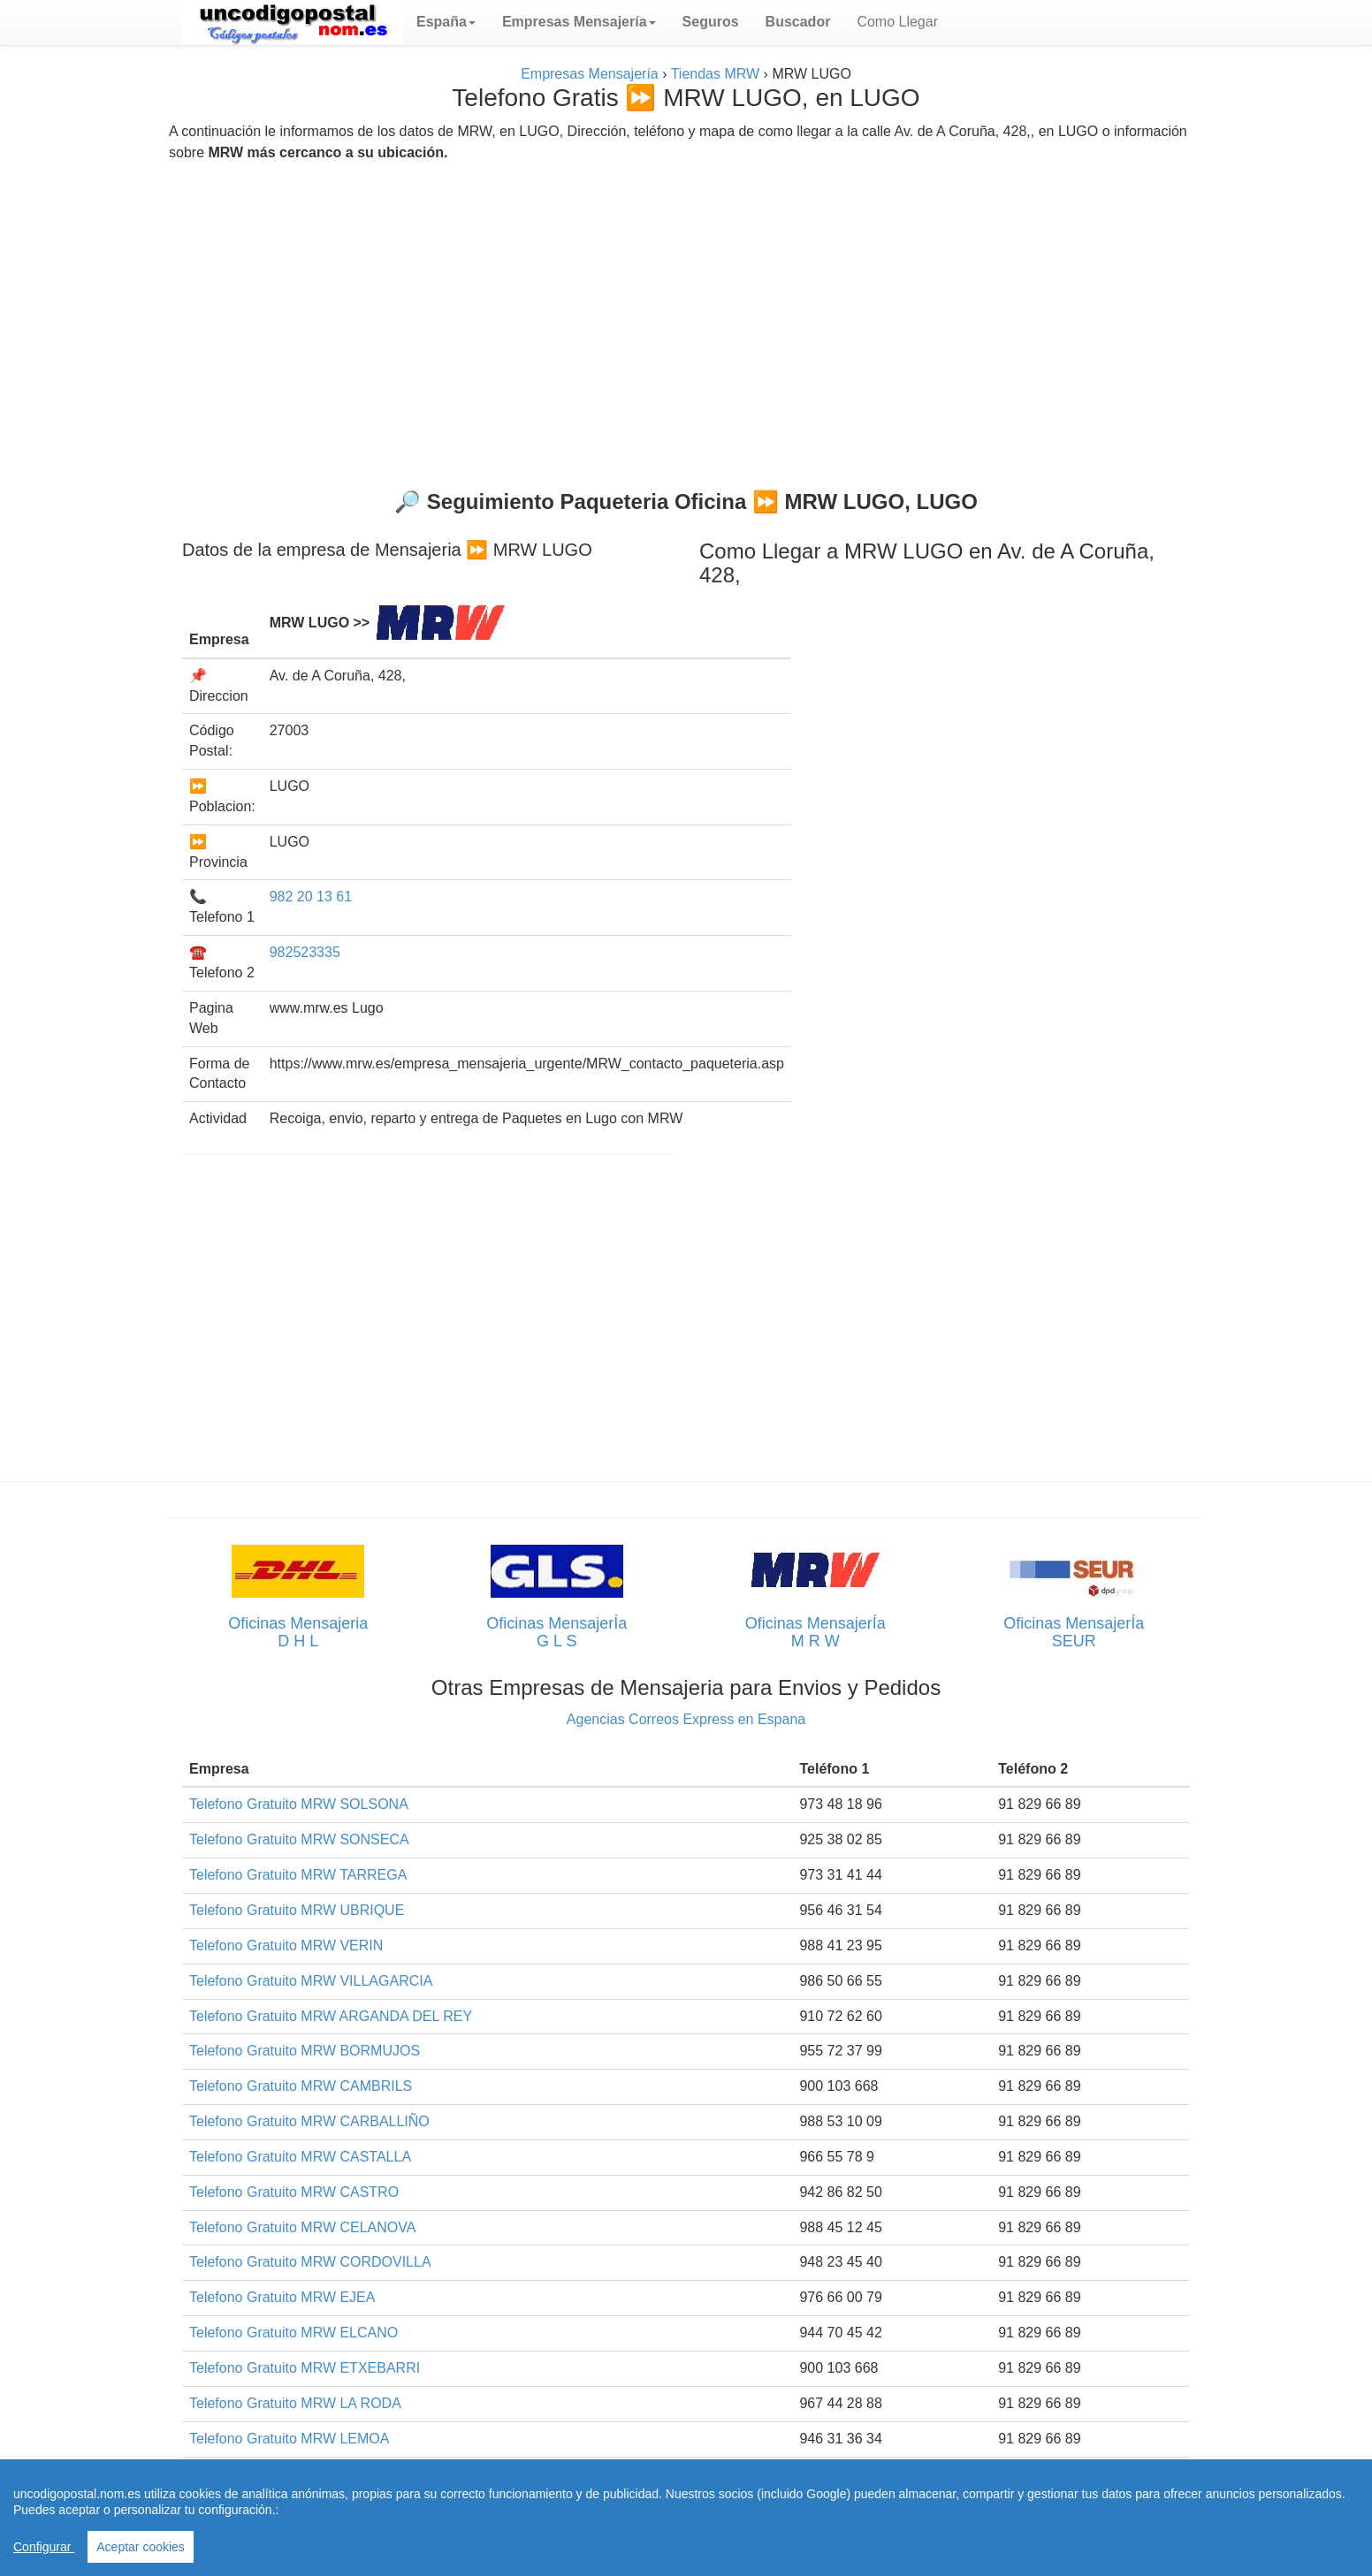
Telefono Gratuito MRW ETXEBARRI (304, 2367)
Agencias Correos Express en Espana (686, 1719)
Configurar (43, 2547)
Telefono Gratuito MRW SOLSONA (298, 1804)
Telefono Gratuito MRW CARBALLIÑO (309, 2121)
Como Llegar (897, 21)
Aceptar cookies (140, 2547)
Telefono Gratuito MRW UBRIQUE (296, 1910)
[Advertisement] (686, 318)
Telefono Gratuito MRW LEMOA (289, 2438)
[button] (446, 22)
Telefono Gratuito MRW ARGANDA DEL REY (330, 2016)
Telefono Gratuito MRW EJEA (282, 2297)
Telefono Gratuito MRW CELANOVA (302, 2227)
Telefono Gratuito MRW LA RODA (295, 2403)
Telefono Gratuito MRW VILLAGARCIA (310, 1980)
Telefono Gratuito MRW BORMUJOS (304, 2050)
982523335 (305, 952)
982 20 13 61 (311, 896)
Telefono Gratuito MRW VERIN (286, 1945)
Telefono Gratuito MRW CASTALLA (300, 2156)
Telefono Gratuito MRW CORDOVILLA (310, 2261)
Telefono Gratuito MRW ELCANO (293, 2332)
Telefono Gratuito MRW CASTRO (294, 2192)
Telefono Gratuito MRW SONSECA (299, 1839)
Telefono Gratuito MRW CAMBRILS (300, 2085)
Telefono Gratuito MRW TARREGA (298, 1874)
